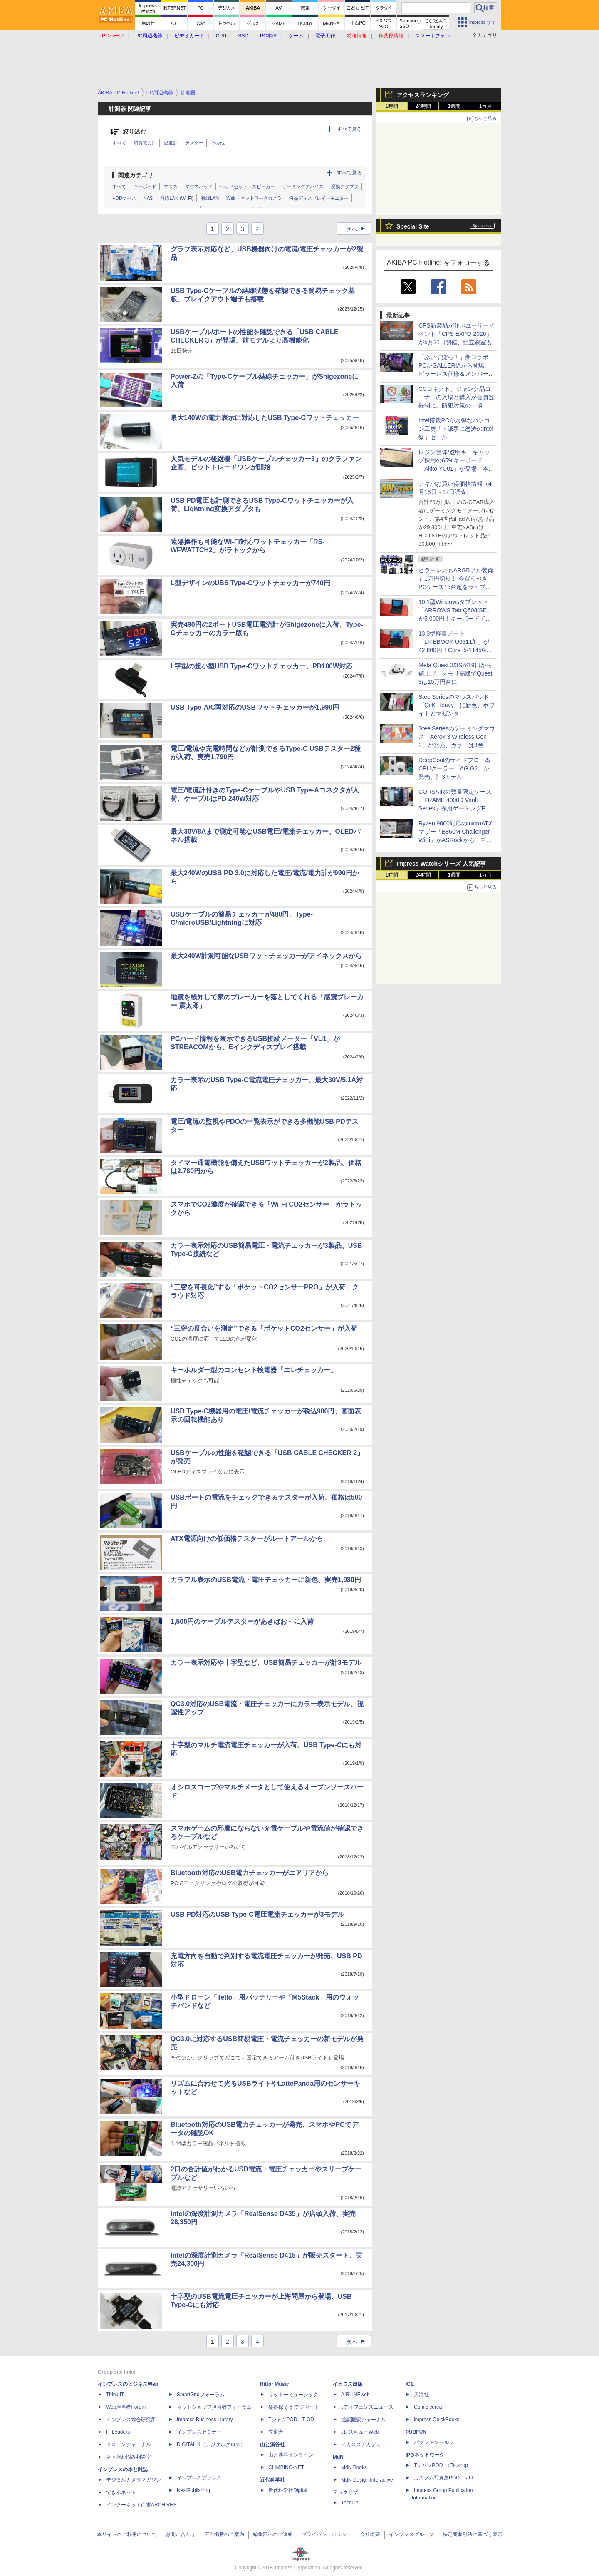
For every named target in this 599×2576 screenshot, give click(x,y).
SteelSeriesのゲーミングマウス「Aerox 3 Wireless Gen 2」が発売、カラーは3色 (456, 736)
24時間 (423, 106)
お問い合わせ (181, 2534)
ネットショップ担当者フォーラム (214, 2407)
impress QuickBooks (436, 2419)
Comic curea (428, 2407)
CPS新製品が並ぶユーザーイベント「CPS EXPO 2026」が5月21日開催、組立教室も (456, 333)
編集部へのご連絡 (273, 2534)
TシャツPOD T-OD (291, 2419)
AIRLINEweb (355, 2394)
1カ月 (485, 106)
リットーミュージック (293, 2394)
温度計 (171, 142)
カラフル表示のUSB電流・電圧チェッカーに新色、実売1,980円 (266, 1579)
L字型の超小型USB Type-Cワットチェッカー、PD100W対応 (261, 666)
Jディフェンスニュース (367, 2407)
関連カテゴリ (135, 175)
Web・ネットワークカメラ (253, 198)
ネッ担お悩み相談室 (128, 2457)
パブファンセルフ (434, 2442)
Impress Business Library (205, 2419)
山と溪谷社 (272, 2444)
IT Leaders (118, 2432)
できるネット (121, 2492)
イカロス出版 (348, 2384)
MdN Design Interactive (367, 2480)
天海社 (421, 2394)
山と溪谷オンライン (290, 2455)
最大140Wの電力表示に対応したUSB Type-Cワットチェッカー (265, 417)
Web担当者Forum (126, 2407)
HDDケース (124, 198)
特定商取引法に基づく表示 (472, 2534)
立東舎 (275, 2432)
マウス (171, 186)
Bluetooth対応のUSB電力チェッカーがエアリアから (250, 1872)
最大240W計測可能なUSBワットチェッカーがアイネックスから (266, 955)
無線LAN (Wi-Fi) (176, 198)
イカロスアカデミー (363, 2444)
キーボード (145, 186)
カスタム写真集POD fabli (444, 2478)
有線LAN (210, 198)
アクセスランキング (422, 95)
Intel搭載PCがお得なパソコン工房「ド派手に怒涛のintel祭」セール (455, 428)
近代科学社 (272, 2480)
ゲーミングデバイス (303, 186)
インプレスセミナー (199, 2432)
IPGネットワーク (425, 2455)
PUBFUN (416, 2432)
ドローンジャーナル (128, 2444)
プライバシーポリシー (326, 2534)
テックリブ (345, 2492)
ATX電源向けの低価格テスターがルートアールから (247, 1538)
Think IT (115, 2394)
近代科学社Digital (287, 2490)
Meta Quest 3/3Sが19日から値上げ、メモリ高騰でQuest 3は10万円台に (455, 673)
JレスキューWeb (360, 2432)
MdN (338, 2457)
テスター (194, 142)
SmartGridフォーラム (201, 2394)
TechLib (349, 2503)
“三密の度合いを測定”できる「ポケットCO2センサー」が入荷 (264, 1328)
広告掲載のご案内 (224, 2534)
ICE (410, 2384)
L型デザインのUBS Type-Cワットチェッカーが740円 (250, 582)
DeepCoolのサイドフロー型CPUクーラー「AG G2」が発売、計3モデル (454, 768)
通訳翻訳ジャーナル (363, 2419)
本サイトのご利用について (127, 2534)
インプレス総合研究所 (131, 2419)
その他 (218, 142)
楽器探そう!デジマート (293, 2407)
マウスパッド (199, 186)
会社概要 (370, 2534)
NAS (148, 198)
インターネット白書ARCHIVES (141, 2505)
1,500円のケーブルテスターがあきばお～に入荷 (242, 1621)
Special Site (412, 226)
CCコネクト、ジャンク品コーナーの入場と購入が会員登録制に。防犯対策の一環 (456, 397)
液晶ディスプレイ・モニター (319, 198)
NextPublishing (193, 2490)
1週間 (454, 106)
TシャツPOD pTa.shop (441, 2465)
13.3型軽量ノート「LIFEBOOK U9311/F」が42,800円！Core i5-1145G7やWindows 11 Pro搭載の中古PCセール (454, 650)
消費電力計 (145, 142)
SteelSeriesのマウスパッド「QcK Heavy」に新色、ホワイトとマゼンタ (456, 705)
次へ (358, 229)
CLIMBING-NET (286, 2467)
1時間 (392, 106)
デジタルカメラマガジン (133, 2480)
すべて (119, 142)
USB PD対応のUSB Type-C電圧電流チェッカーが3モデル (257, 1914)
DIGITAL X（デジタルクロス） (211, 2444)
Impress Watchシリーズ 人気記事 (441, 863)
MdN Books (354, 2467)
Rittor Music (274, 2384)
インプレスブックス (199, 2478)
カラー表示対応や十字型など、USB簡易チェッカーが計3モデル (266, 1662)
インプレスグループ (411, 2534)
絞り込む (134, 132)
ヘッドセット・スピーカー (247, 186)
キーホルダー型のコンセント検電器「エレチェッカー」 (254, 1370)
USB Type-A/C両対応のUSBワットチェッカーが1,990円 (255, 707)
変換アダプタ (345, 186)
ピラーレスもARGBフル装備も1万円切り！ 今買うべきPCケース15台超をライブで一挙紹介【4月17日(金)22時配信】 (455, 587)
